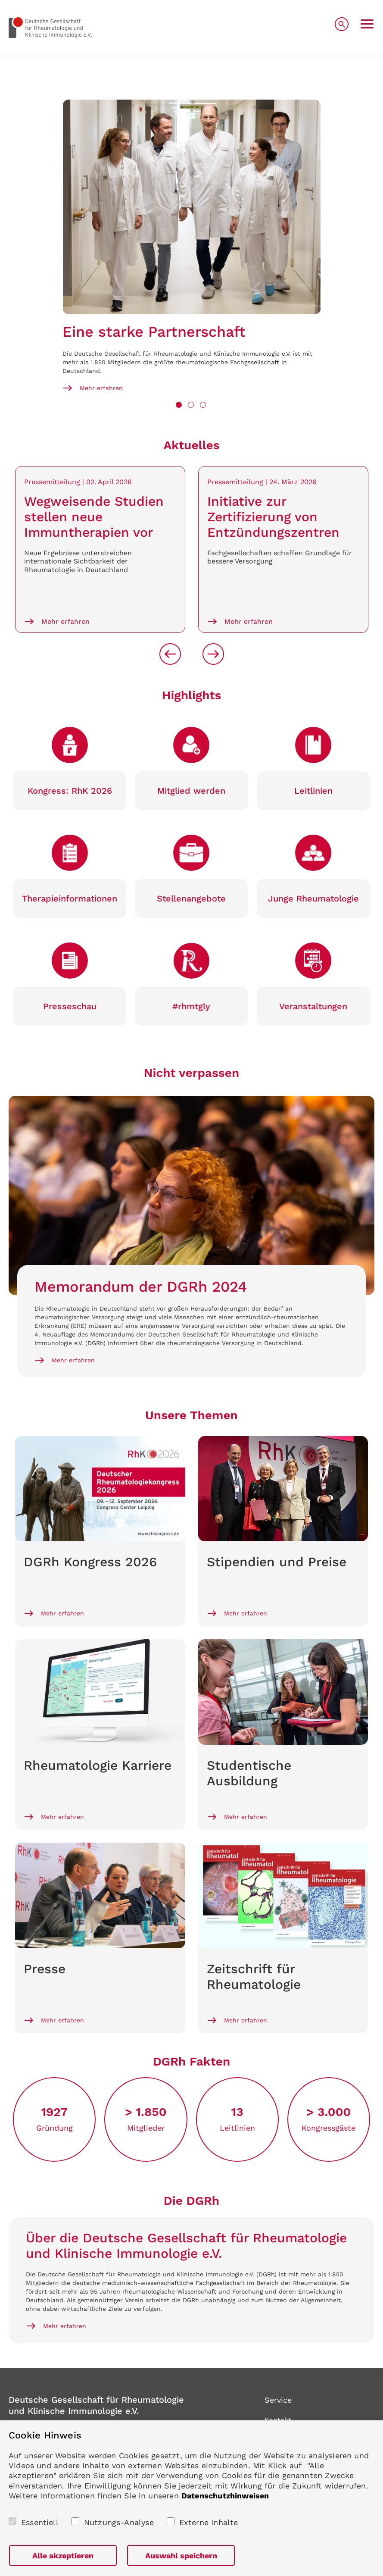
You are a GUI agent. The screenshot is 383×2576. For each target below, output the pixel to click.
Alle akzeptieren (62, 2555)
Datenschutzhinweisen (225, 2495)
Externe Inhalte (208, 2522)
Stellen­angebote (191, 898)
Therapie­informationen (69, 898)
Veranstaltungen (313, 1006)
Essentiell (40, 2522)
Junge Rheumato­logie (313, 898)
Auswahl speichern (181, 2555)
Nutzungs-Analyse (119, 2522)
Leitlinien (313, 791)
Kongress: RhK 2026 (70, 791)
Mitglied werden (191, 791)
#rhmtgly (191, 1006)
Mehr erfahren (101, 388)
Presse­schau (70, 1006)
